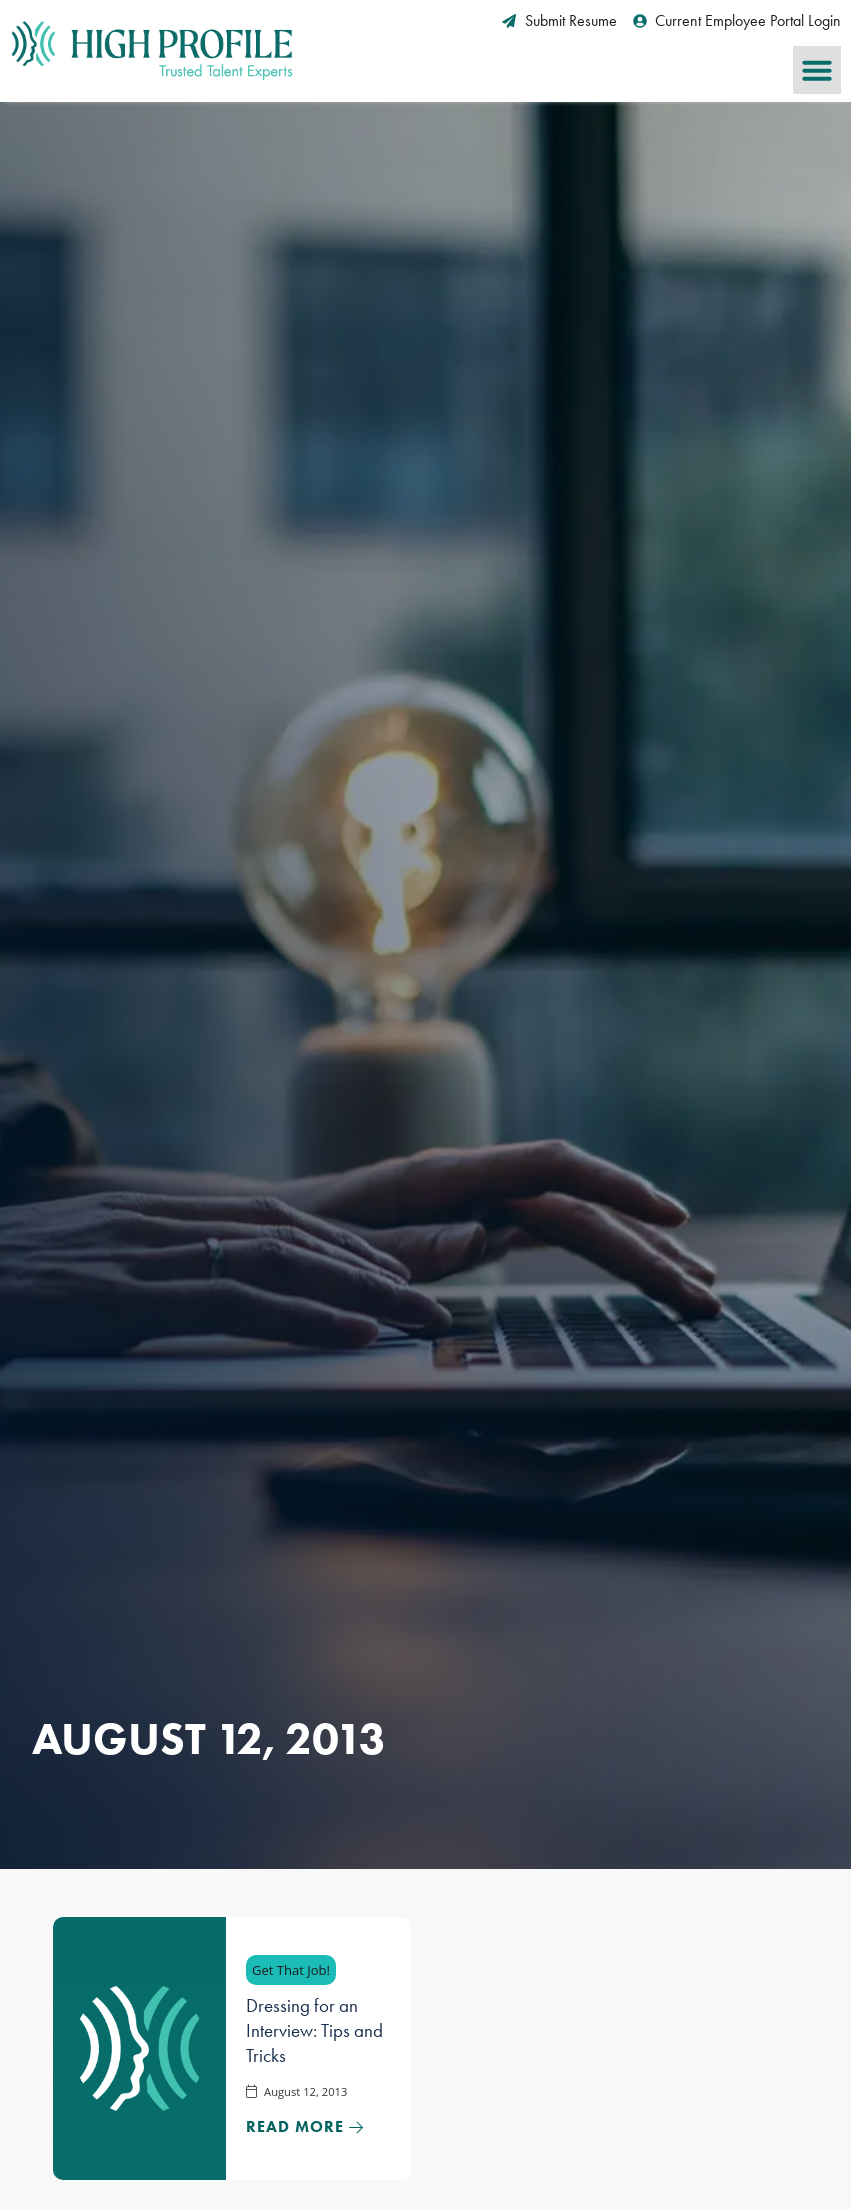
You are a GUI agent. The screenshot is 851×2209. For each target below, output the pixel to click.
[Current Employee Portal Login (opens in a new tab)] (737, 21)
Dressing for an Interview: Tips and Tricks (314, 2030)
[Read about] (305, 2127)
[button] (817, 70)
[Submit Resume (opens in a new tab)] (559, 21)
